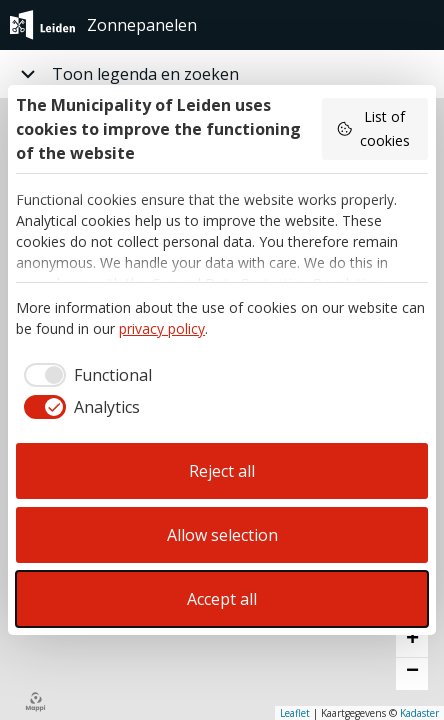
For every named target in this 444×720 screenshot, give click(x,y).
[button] (412, 642)
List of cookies (373, 128)
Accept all (222, 599)
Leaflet (295, 713)
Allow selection (222, 535)
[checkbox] (84, 375)
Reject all (222, 471)
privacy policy (162, 328)
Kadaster (419, 713)
